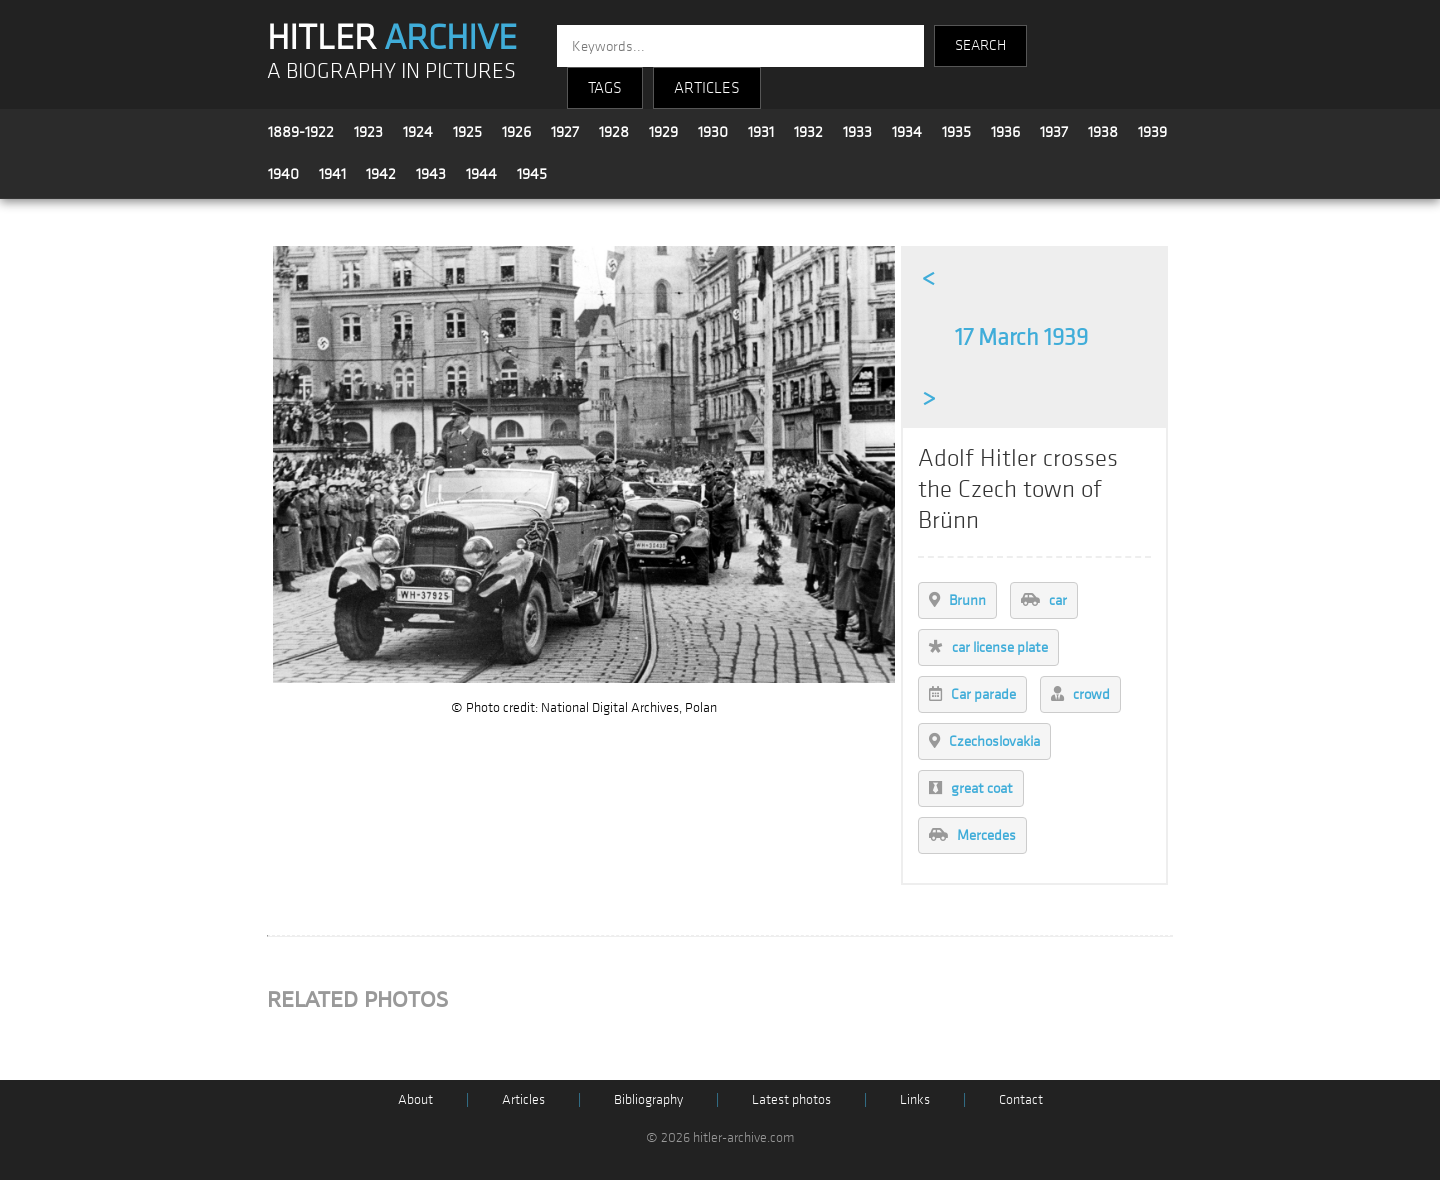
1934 (907, 132)
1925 (467, 132)
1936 (1005, 132)
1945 (532, 174)
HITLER (392, 38)
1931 (761, 132)
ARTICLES (707, 88)
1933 (857, 132)
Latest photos (791, 1099)
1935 (956, 132)
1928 (614, 132)
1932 (808, 132)
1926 (516, 132)
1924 (418, 132)
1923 (368, 132)
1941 (332, 174)
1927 (565, 132)
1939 (1152, 132)
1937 (1054, 132)
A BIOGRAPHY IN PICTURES (391, 71)
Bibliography (648, 1099)
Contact (1021, 1099)
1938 (1103, 132)
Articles (523, 1099)
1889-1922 (301, 132)
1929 (663, 132)
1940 (283, 174)
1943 (431, 174)
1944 (481, 174)
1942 (381, 174)
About (415, 1099)
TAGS (605, 88)
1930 (713, 132)
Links (915, 1099)
